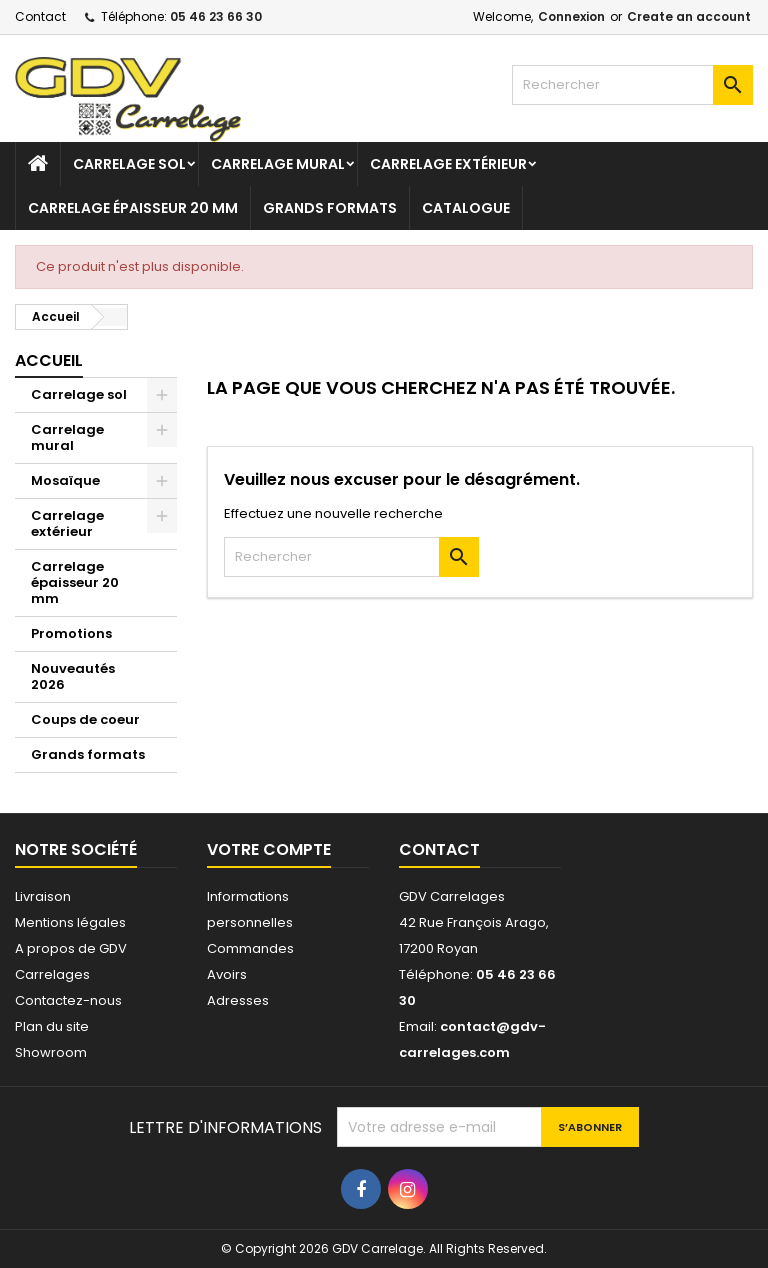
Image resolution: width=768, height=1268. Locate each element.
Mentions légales (70, 922)
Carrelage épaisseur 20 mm (133, 208)
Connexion (571, 16)
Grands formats (330, 208)
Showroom (51, 1052)
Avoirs (227, 974)
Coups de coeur (85, 719)
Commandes (250, 948)
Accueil (49, 360)
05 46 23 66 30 (216, 16)
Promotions (71, 633)
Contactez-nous (68, 1000)
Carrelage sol (129, 164)
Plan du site (52, 1026)
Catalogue (466, 208)
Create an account (689, 16)
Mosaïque (65, 480)
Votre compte (269, 849)
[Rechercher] (632, 85)
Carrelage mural (278, 164)
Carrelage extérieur (448, 164)
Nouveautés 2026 (73, 676)
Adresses (238, 1000)
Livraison (43, 896)
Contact (40, 16)
